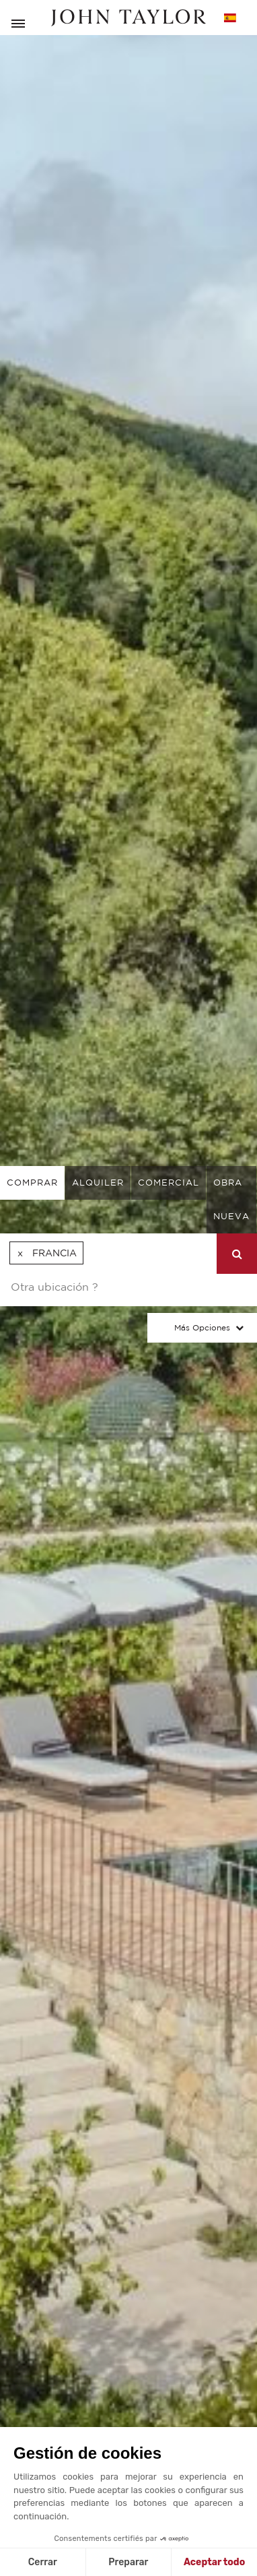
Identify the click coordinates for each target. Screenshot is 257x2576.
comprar (32, 1182)
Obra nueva (231, 1199)
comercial (168, 1182)
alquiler (98, 1182)
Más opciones (202, 1327)
